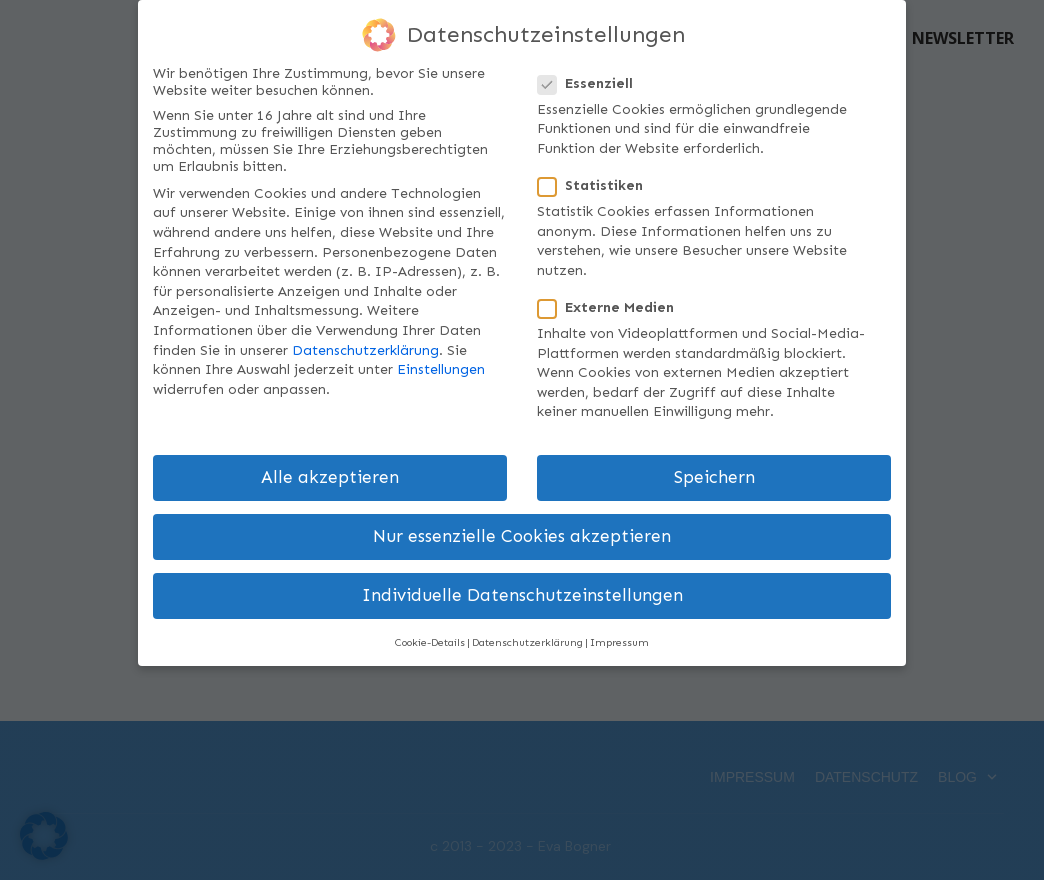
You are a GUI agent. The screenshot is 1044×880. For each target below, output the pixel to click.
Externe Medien (612, 307)
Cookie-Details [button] (430, 642)
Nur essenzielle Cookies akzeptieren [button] (522, 536)
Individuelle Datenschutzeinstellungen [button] (522, 595)
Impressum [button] (619, 642)
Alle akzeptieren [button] (330, 477)
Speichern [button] (714, 477)
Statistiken (596, 185)
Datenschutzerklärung (365, 350)
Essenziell (591, 83)
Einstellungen (441, 369)
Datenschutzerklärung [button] (527, 642)
